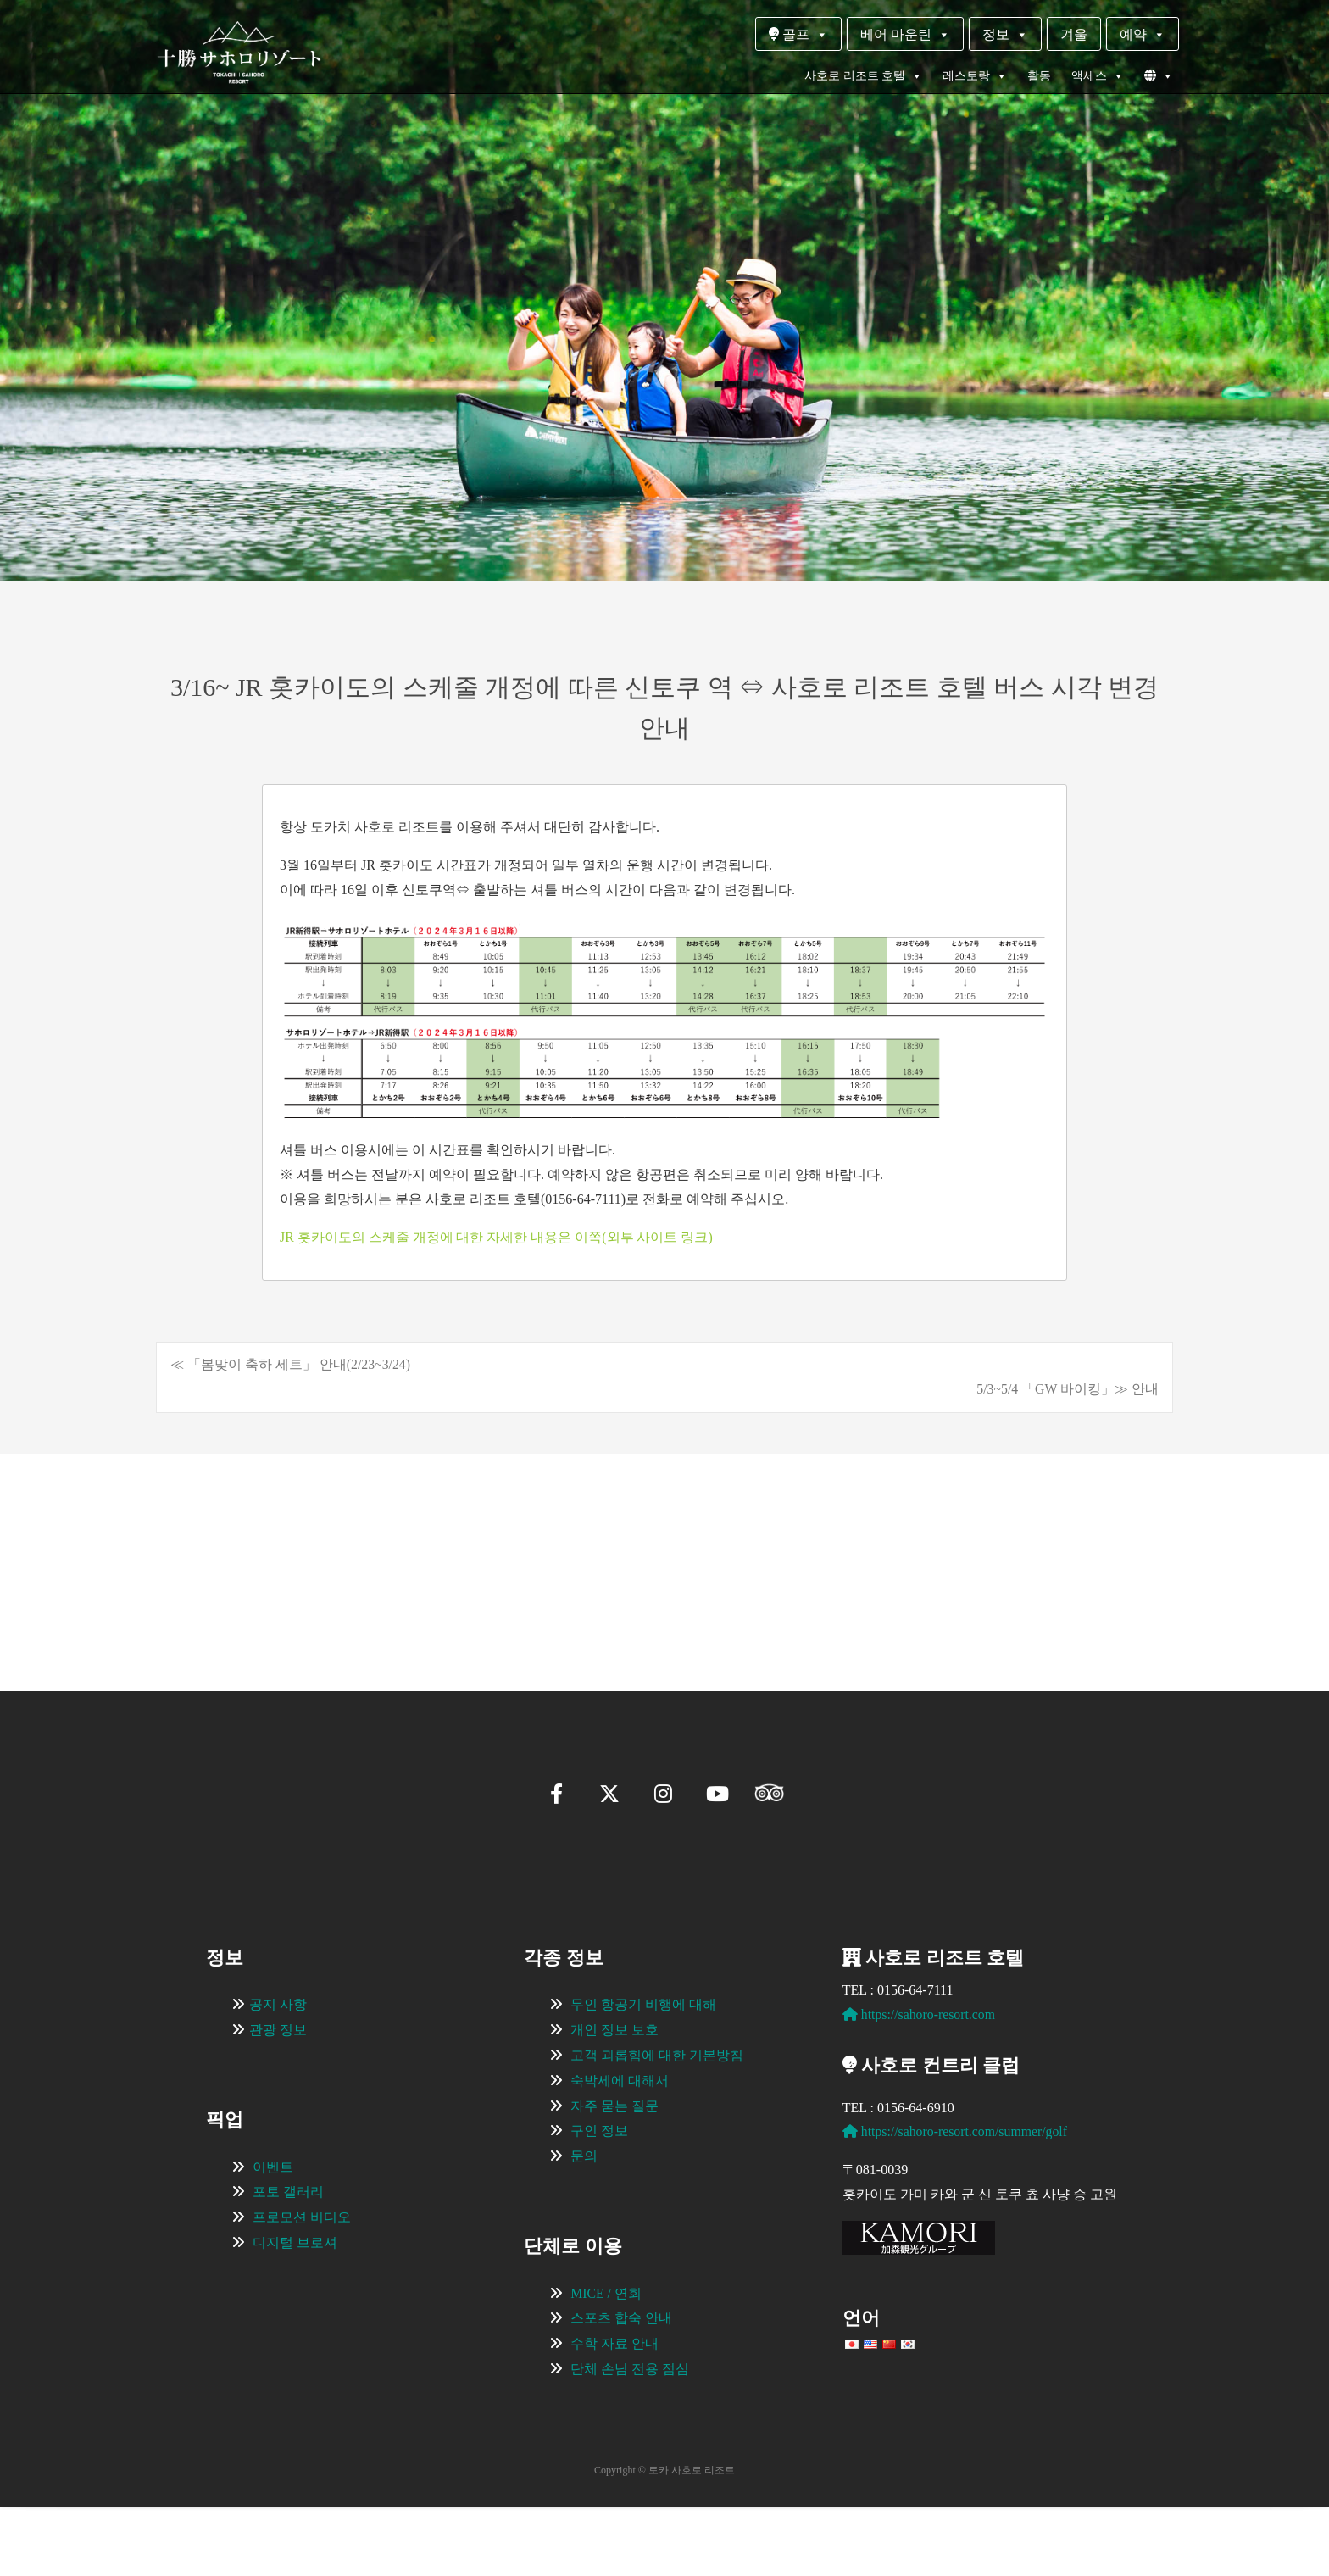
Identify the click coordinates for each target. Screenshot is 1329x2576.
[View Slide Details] (317, 1547)
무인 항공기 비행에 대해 (643, 2073)
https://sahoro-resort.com (919, 2083)
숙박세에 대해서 (619, 2148)
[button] (211, 1622)
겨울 (1073, 34)
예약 (1142, 34)
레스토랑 (975, 76)
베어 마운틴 (905, 34)
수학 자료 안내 (614, 2412)
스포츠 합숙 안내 (621, 2386)
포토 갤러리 (288, 2260)
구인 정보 (599, 2199)
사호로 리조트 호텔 (863, 76)
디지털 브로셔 (295, 2310)
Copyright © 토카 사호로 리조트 (664, 2538)
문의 (584, 2224)
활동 (1039, 76)
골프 (798, 34)
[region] (664, 1547)
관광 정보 (278, 2098)
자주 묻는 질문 (614, 2174)
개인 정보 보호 (614, 2098)
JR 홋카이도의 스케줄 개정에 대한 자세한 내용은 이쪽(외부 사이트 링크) (497, 1237)
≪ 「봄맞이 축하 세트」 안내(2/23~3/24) (290, 1364)
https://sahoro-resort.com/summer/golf (956, 2200)
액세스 (1097, 76)
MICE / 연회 (606, 2361)
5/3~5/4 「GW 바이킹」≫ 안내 (1067, 1389)
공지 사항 (278, 2073)
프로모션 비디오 (302, 2285)
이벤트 (273, 2235)
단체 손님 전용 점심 (629, 2436)
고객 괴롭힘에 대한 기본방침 (656, 2123)
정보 (1005, 34)
